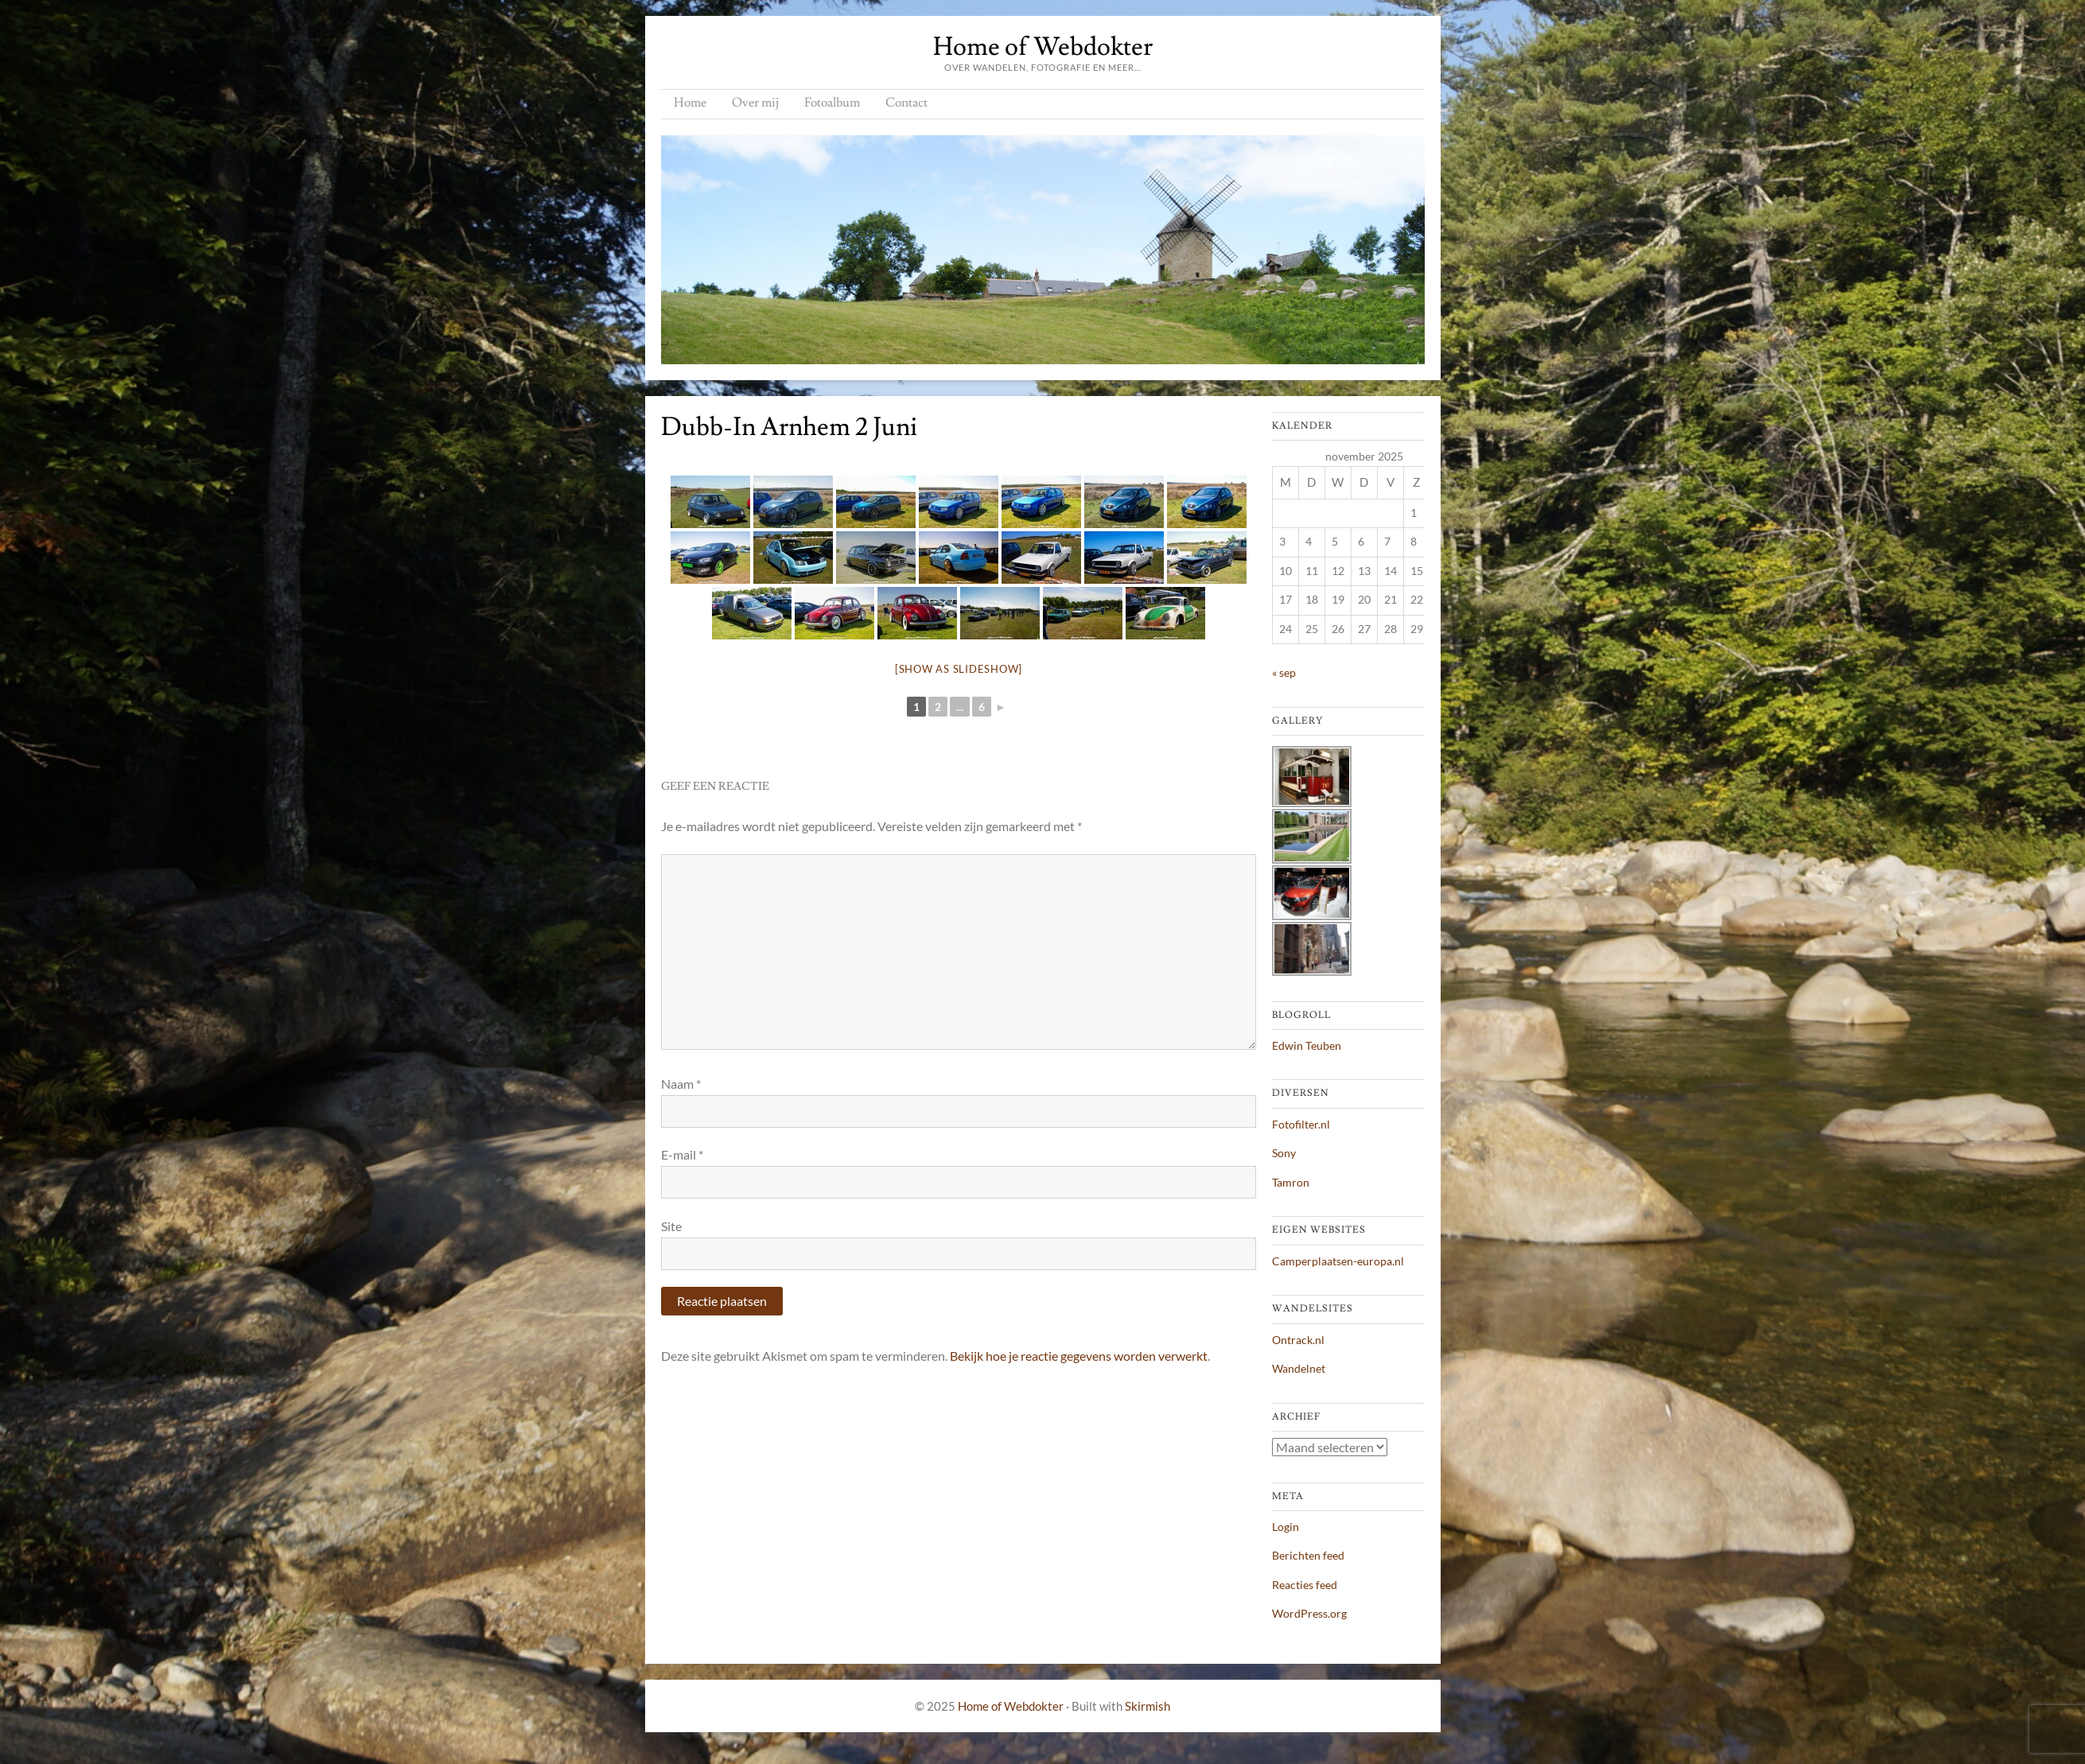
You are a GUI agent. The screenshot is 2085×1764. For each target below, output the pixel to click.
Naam (681, 1083)
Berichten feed (1308, 1555)
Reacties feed (1304, 1584)
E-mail (682, 1154)
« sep (1284, 672)
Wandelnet (1298, 1368)
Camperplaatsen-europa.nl (1338, 1261)
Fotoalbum (832, 103)
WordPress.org (1309, 1613)
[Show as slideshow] (958, 668)
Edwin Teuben (1306, 1045)
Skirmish (1147, 1706)
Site (671, 1226)
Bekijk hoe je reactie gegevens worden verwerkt (1079, 1355)
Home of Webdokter (1043, 47)
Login (1285, 1526)
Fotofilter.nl (1301, 1124)
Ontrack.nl (1298, 1339)
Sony (1284, 1153)
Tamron (1290, 1182)
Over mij (755, 103)
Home (690, 103)
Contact (906, 103)
